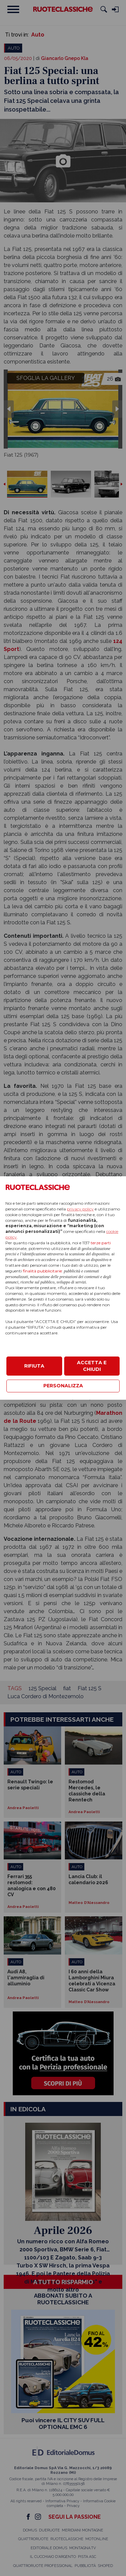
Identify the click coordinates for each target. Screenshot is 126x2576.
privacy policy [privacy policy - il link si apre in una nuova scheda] (80, 1208)
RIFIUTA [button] (34, 1366)
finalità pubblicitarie (42, 1270)
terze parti (101, 1242)
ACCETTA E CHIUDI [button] (92, 1366)
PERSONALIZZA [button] (63, 1386)
